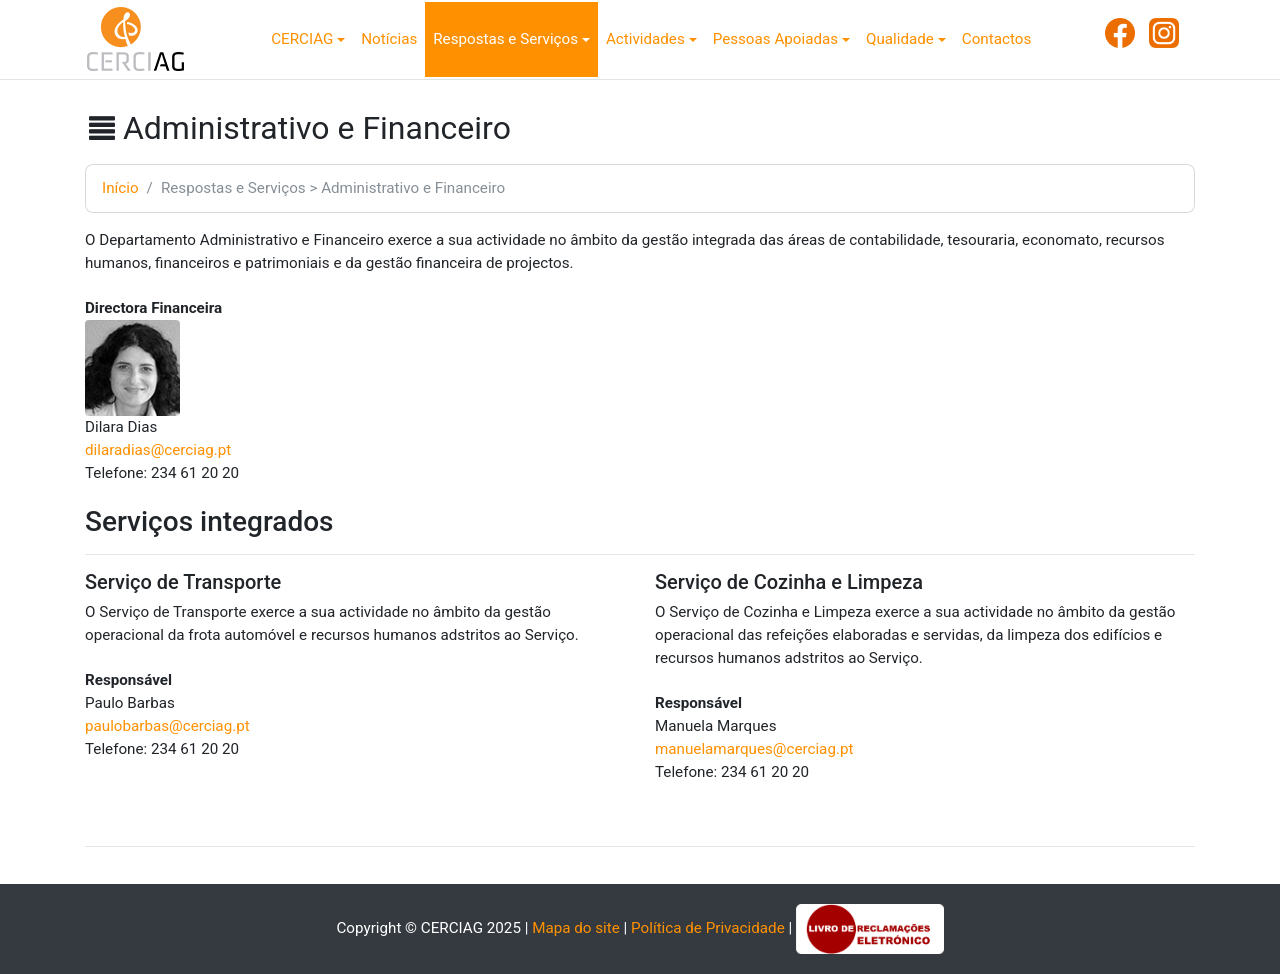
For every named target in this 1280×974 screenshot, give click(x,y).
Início (120, 188)
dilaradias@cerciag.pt (158, 450)
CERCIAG (302, 39)
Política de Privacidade (708, 928)
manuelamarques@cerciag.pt (754, 749)
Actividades (645, 39)
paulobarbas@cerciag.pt (167, 726)
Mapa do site (576, 928)
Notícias (389, 39)
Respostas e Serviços (505, 39)
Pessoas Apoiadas (775, 39)
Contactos (996, 39)
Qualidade (900, 39)
